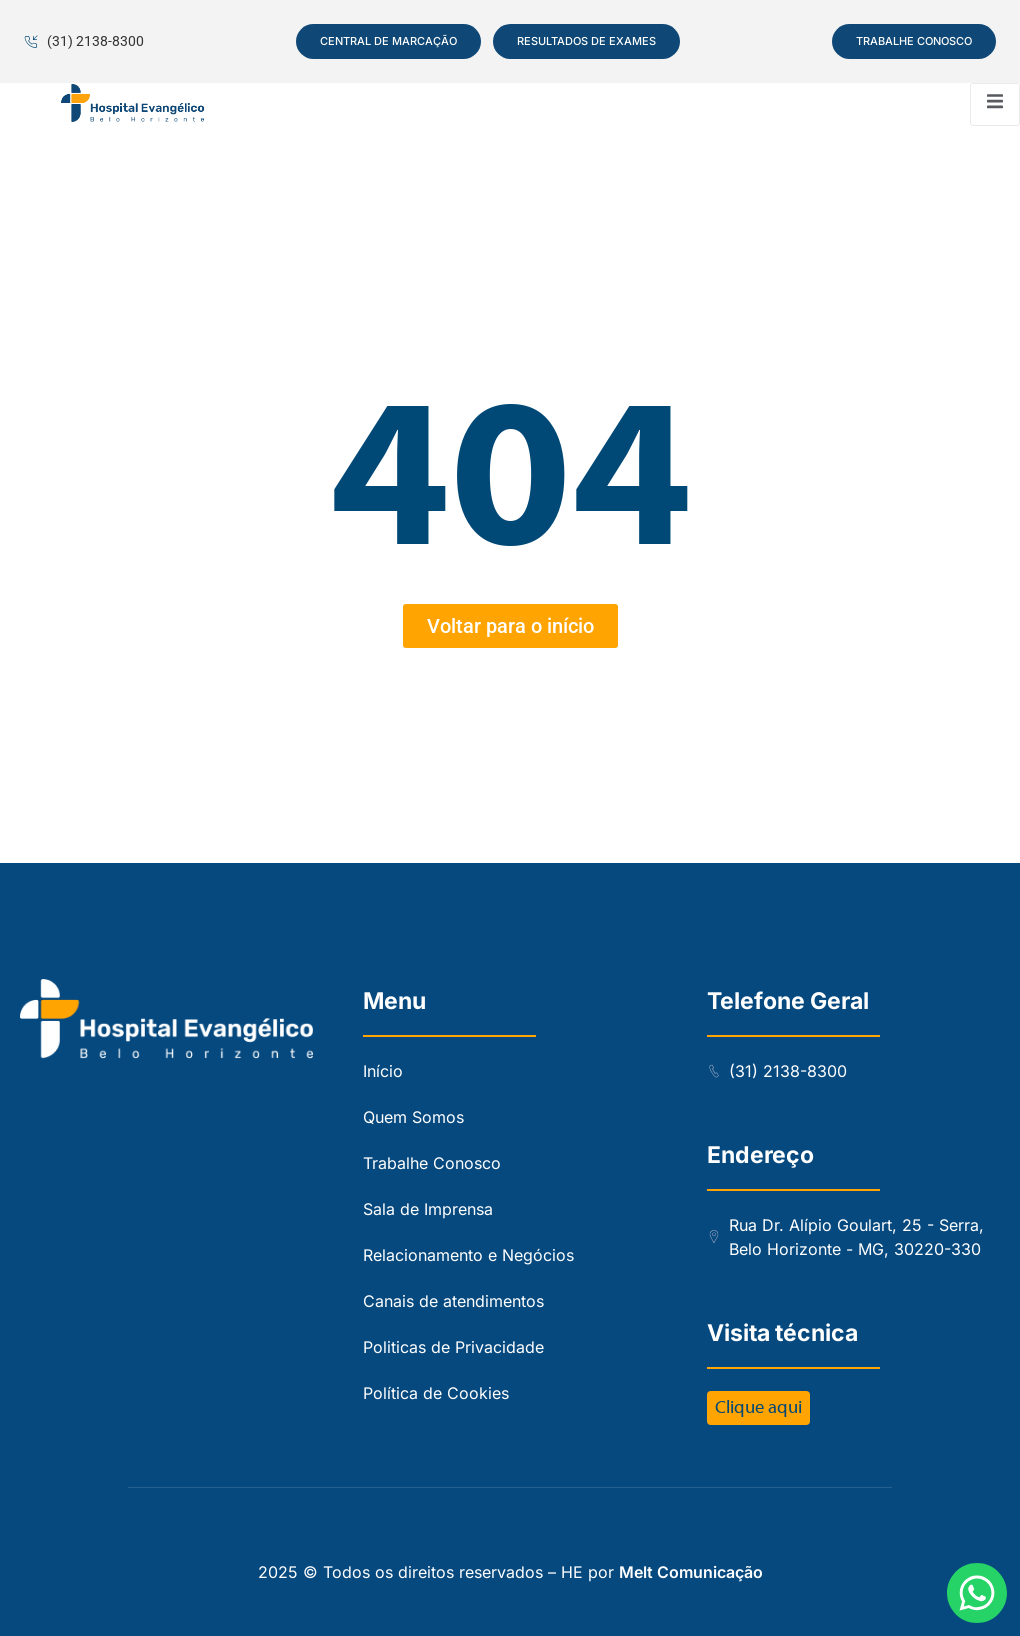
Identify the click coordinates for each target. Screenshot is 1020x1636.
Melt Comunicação (691, 1572)
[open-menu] (995, 104)
